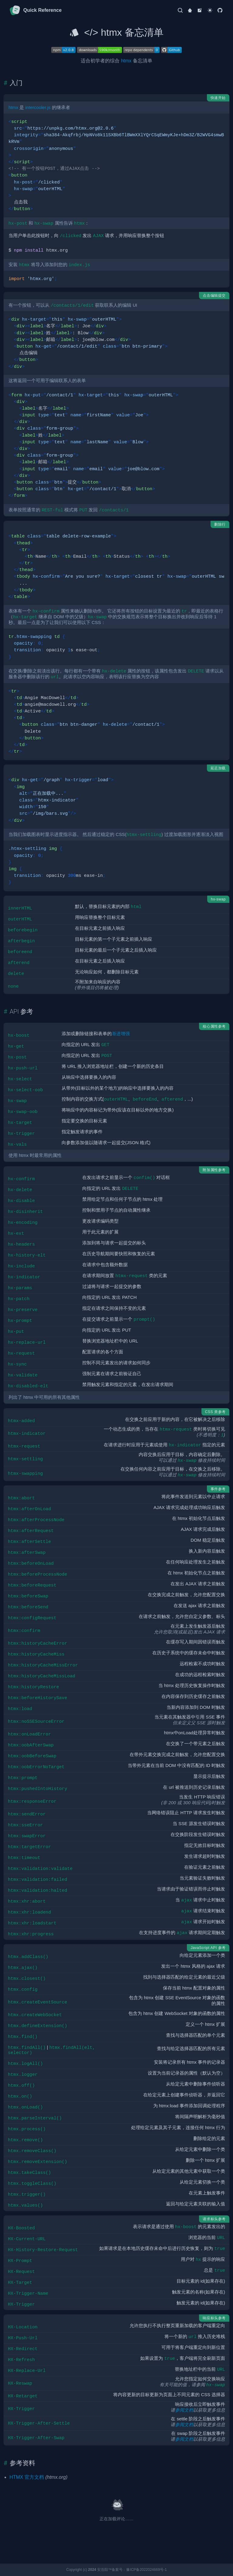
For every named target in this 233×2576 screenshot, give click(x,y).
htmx (126, 60)
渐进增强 (121, 1033)
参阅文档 (184, 2410)
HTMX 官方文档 (26, 2477)
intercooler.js (37, 107)
